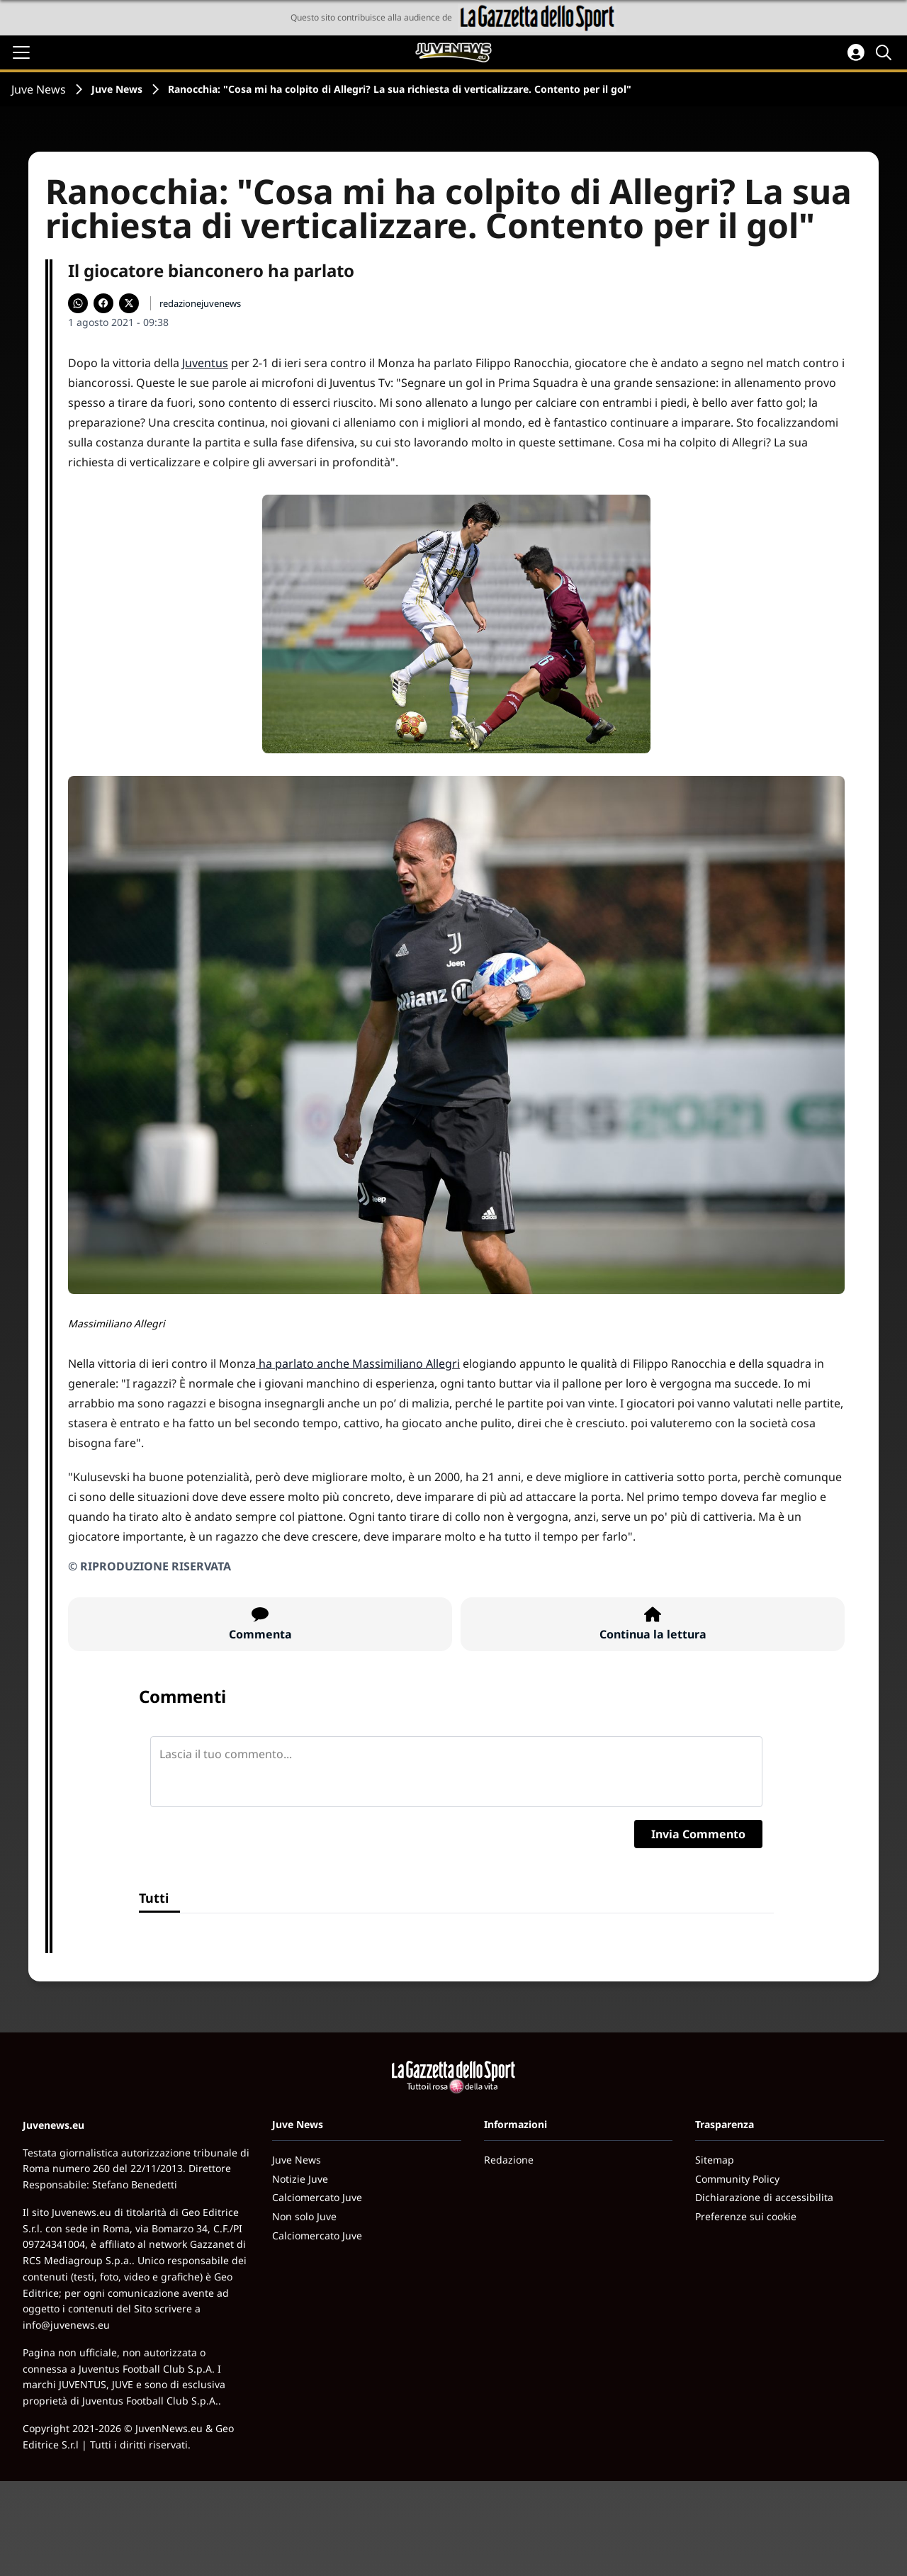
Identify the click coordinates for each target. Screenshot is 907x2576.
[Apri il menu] (21, 52)
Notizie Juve (300, 2179)
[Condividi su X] (129, 303)
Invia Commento (698, 1834)
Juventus (205, 363)
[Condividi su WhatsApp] (78, 303)
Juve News (38, 89)
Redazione (509, 2159)
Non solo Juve (304, 2216)
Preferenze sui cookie (745, 2216)
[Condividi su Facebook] (103, 303)
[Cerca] (886, 52)
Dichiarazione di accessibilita (764, 2197)
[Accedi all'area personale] (855, 52)
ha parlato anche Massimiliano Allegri (358, 1363)
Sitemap (714, 2159)
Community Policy (737, 2179)
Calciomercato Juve (317, 2197)
